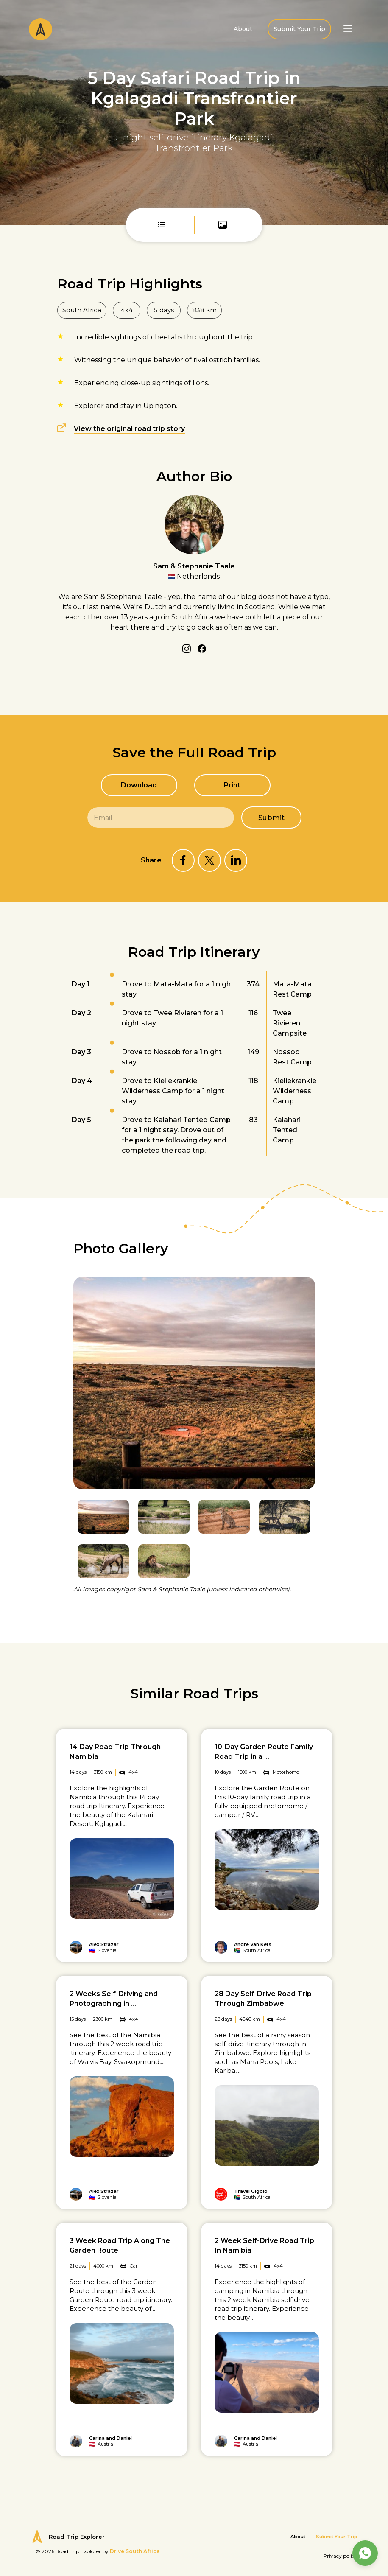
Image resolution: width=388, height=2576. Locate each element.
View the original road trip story (129, 429)
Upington (159, 406)
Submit (271, 817)
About (243, 29)
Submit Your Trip (299, 29)
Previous (288, 1255)
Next (309, 1255)
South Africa (81, 310)
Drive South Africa (135, 2551)
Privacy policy (340, 2556)
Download (139, 785)
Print (232, 785)
